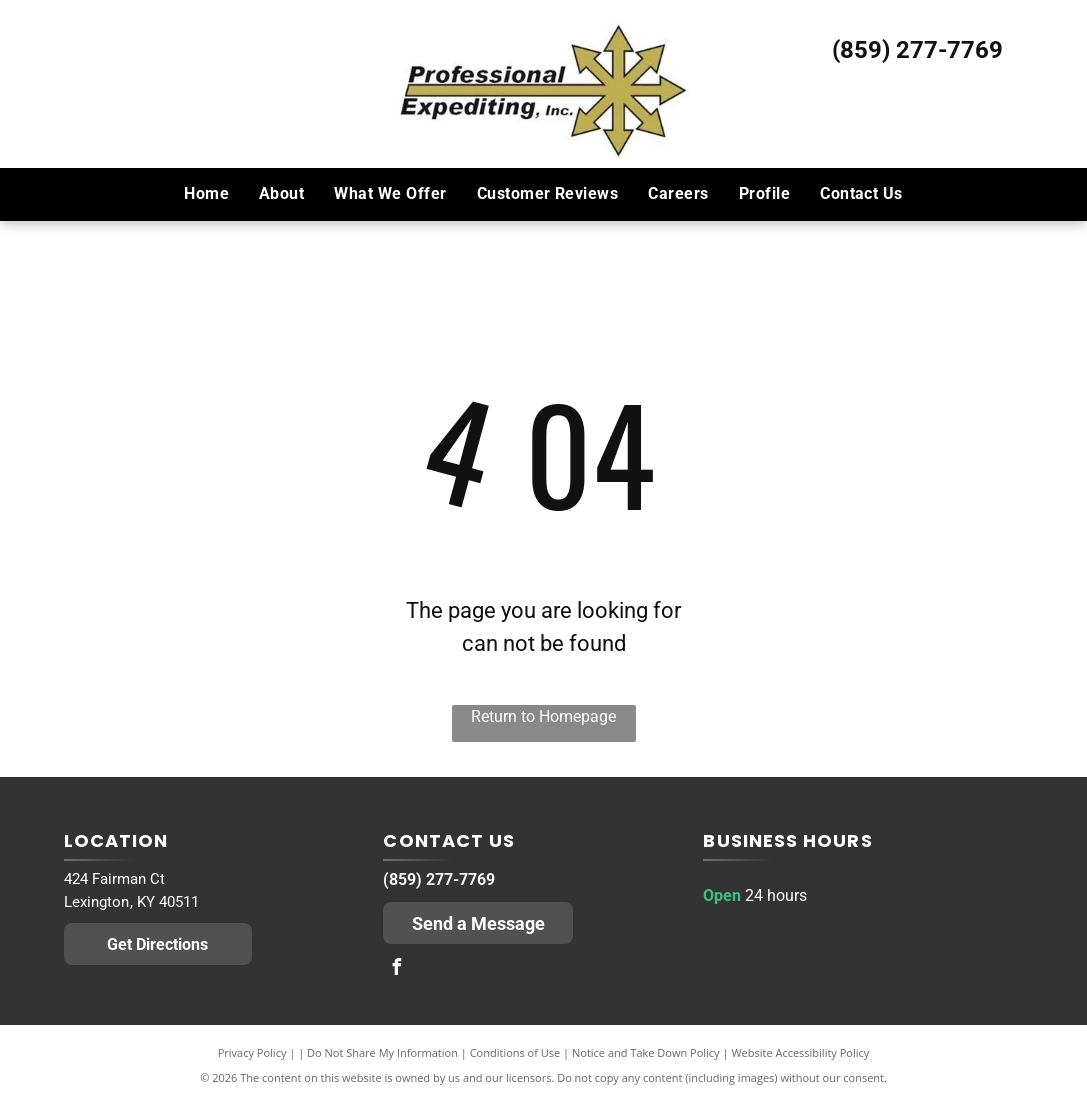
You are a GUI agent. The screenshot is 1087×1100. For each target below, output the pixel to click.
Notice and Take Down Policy (646, 1052)
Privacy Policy (252, 1052)
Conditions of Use (515, 1052)
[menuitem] (206, 194)
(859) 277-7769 (917, 50)
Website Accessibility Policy (800, 1052)
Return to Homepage (543, 716)
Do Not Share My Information (382, 1052)
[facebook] (396, 969)
